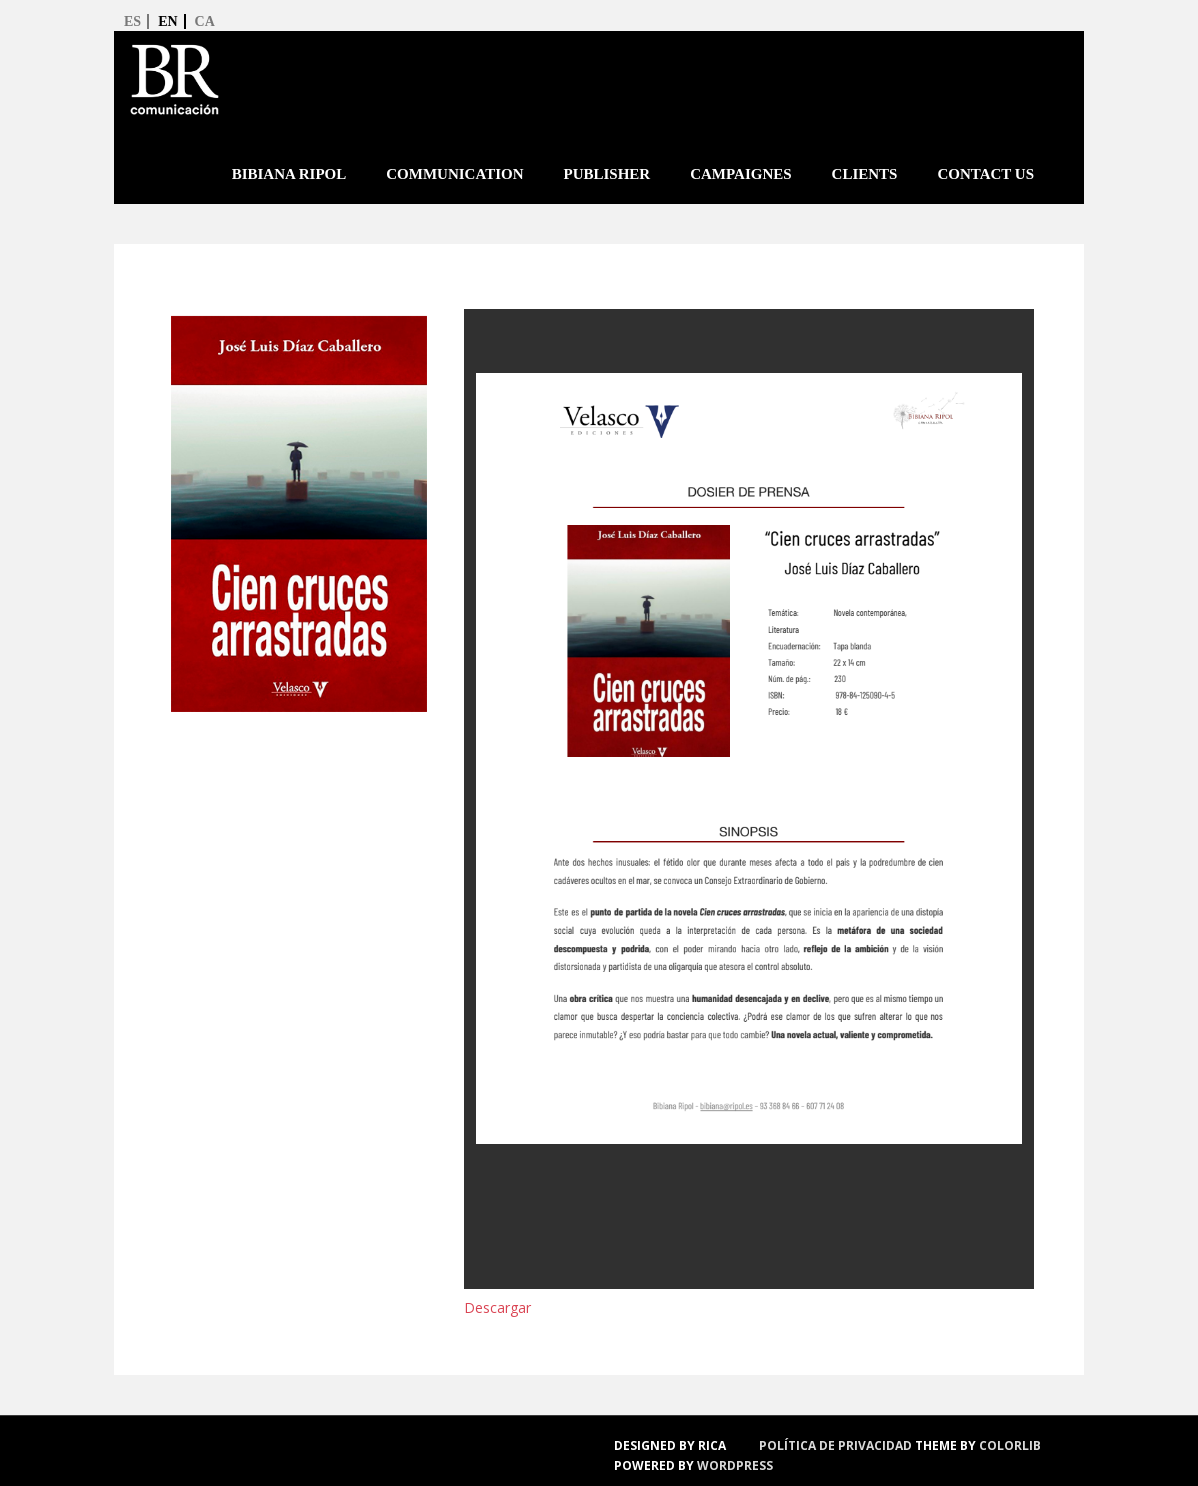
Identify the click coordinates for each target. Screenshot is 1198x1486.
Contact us (985, 174)
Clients (865, 174)
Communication (454, 174)
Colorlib (1010, 1445)
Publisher (606, 174)
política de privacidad (835, 1445)
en (167, 21)
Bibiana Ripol (289, 174)
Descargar (497, 1307)
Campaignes (740, 174)
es (132, 21)
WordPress (735, 1465)
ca (205, 21)
